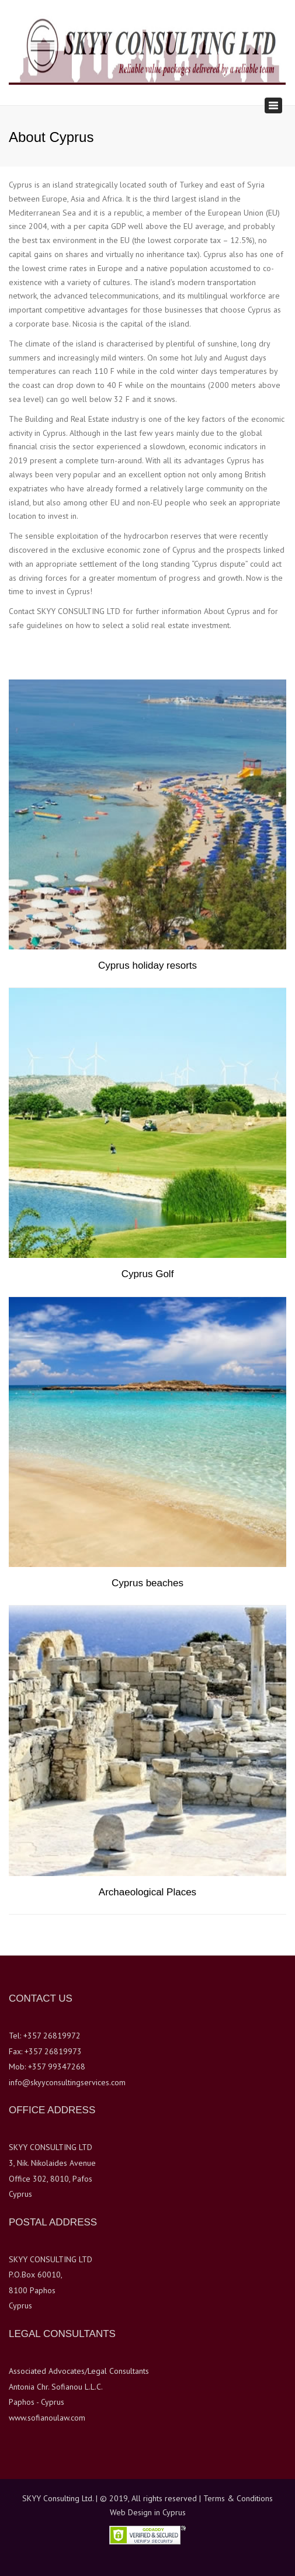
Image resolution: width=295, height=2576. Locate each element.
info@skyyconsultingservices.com (67, 2082)
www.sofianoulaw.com (47, 2417)
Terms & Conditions (238, 2498)
